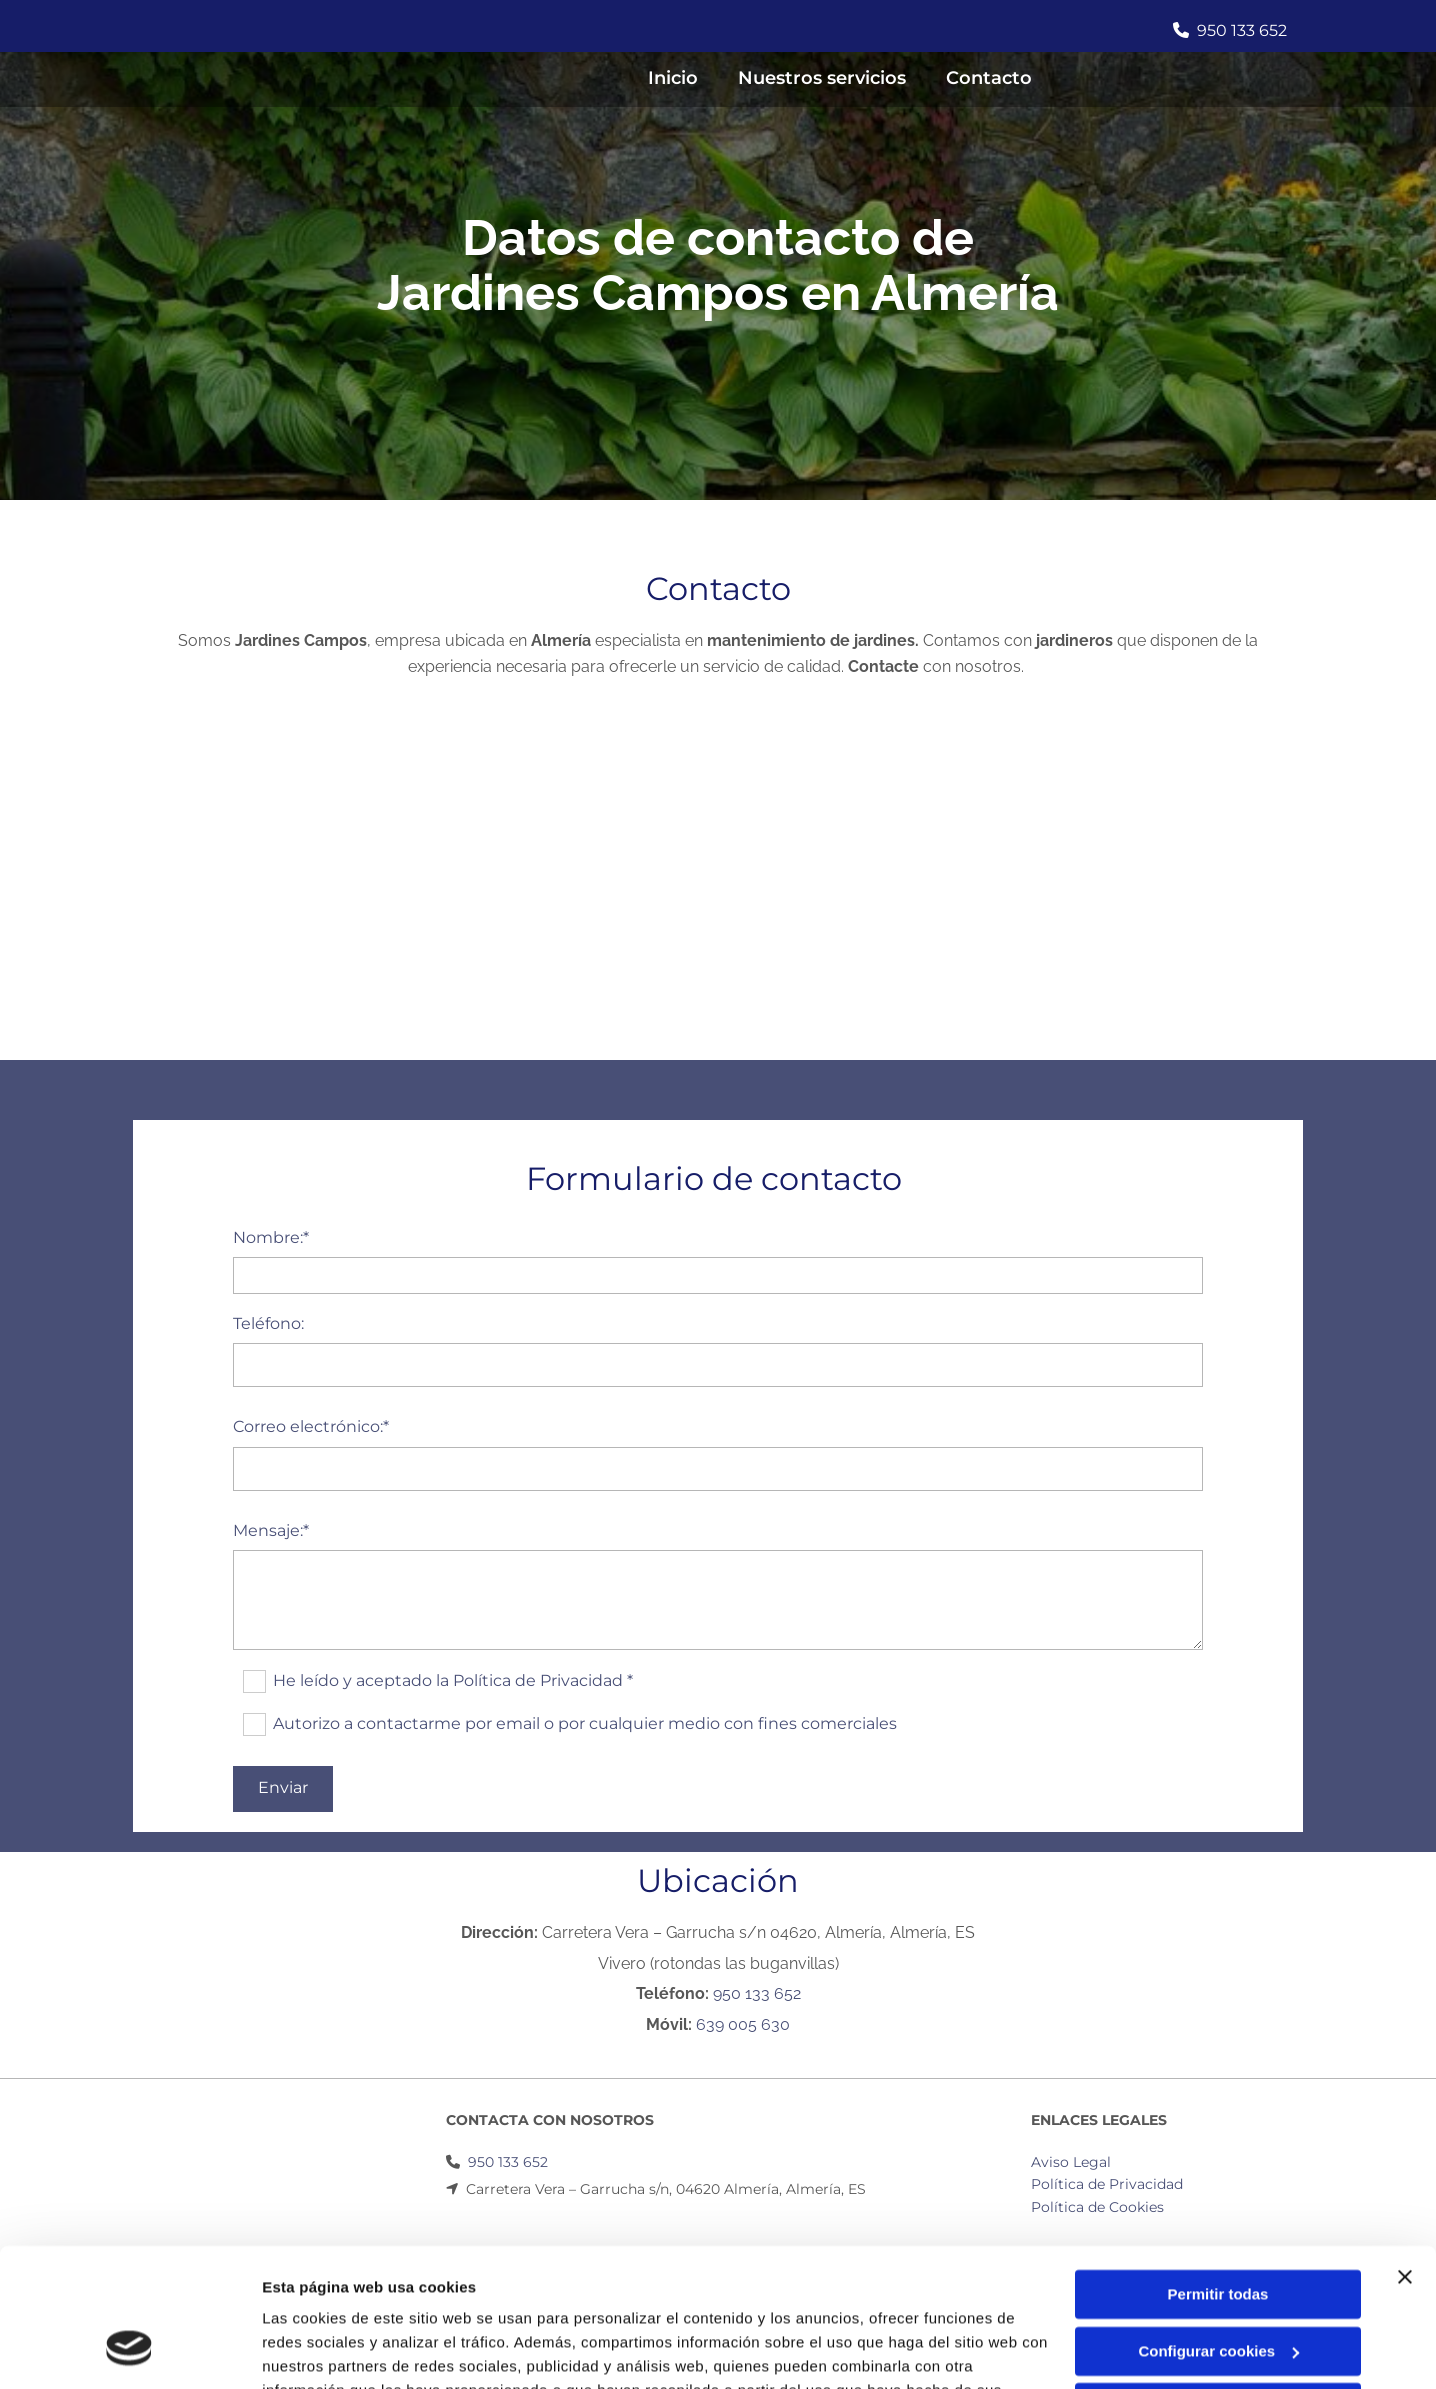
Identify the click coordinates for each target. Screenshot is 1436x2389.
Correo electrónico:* (311, 1426)
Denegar (1218, 2287)
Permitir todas (1218, 2174)
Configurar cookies (1218, 2230)
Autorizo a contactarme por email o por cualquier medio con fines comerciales (585, 1722)
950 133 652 (1241, 30)
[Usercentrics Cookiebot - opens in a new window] (129, 2350)
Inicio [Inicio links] (673, 78)
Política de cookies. (408, 2294)
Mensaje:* (271, 1530)
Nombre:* (271, 1237)
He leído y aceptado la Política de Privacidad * (453, 1679)
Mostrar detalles (320, 2349)
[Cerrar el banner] (1405, 2157)
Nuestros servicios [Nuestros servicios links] (822, 78)
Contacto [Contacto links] (989, 78)
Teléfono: (268, 1323)
